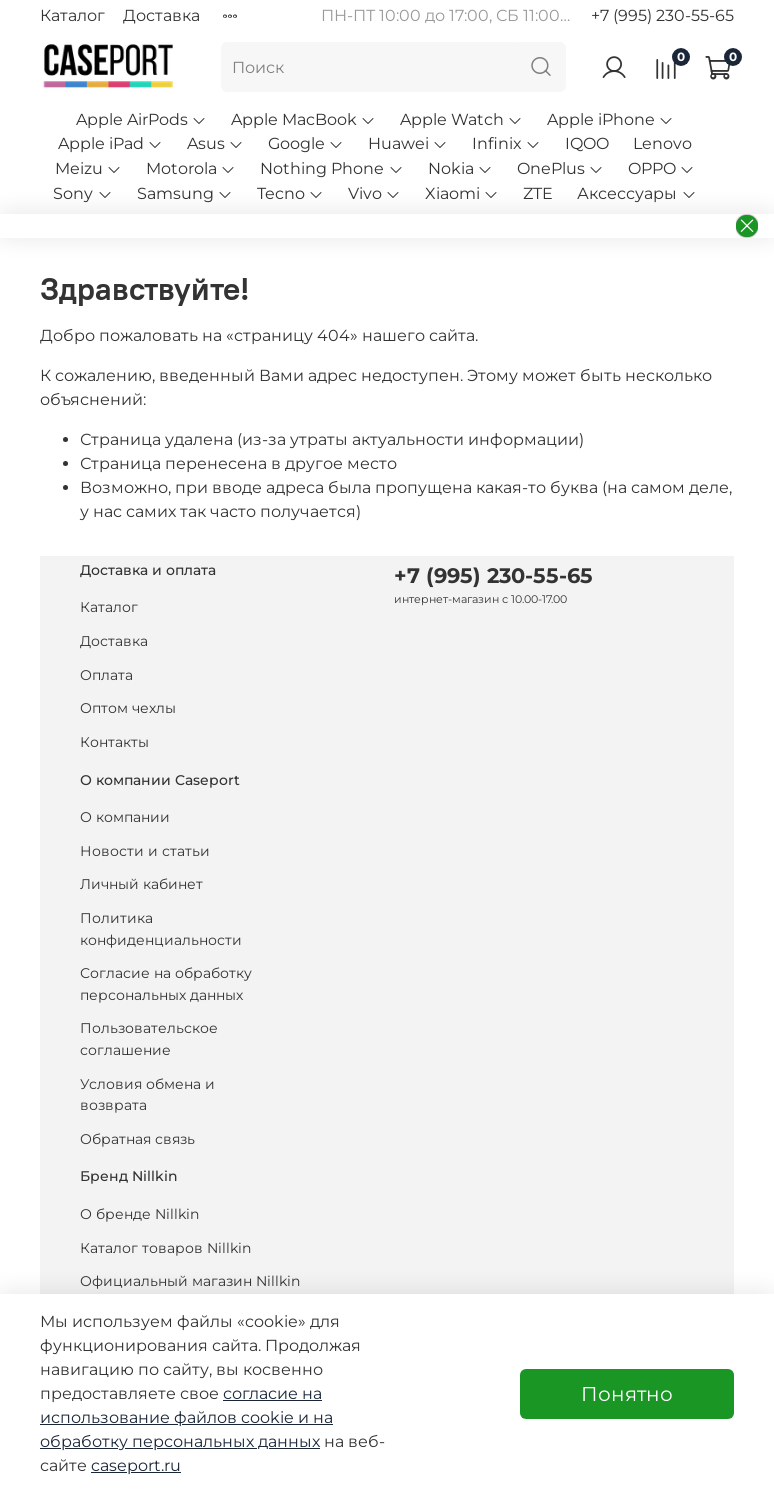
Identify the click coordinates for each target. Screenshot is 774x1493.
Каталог (72, 15)
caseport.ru (136, 1465)
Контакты (114, 742)
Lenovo (662, 143)
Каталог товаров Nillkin (165, 1248)
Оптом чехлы (128, 708)
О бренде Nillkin (139, 1214)
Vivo (374, 193)
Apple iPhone (610, 119)
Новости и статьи (145, 851)
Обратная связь (137, 1139)
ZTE (538, 193)
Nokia (460, 168)
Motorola (191, 168)
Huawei (408, 143)
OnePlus (560, 168)
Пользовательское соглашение (149, 1039)
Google (306, 143)
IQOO (587, 143)
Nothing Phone (331, 168)
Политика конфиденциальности (161, 929)
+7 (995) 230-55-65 (662, 15)
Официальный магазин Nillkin (190, 1281)
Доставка (161, 15)
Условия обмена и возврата (147, 1095)
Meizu (88, 168)
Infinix (506, 143)
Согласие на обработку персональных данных (166, 984)
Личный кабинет (141, 884)
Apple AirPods (141, 119)
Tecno (290, 193)
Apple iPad (110, 143)
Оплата (106, 675)
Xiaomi (462, 193)
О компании (125, 817)
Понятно (627, 1394)
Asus (215, 143)
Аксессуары (636, 193)
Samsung (185, 193)
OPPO (661, 168)
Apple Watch (461, 119)
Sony (82, 193)
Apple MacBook (303, 119)
